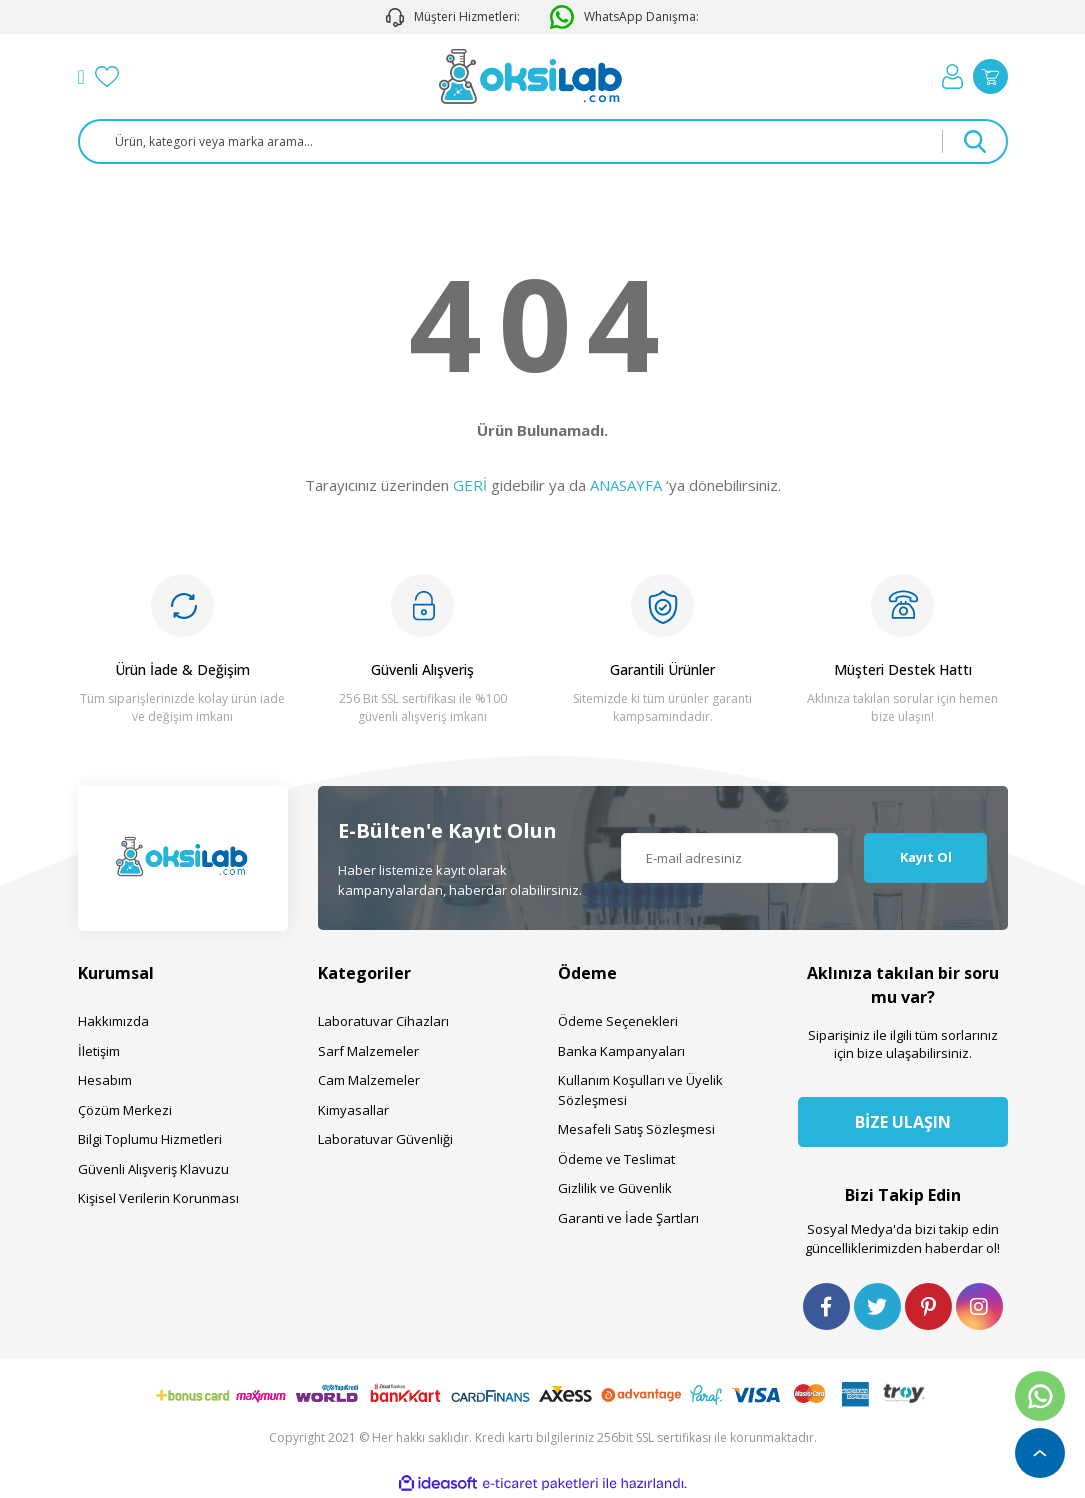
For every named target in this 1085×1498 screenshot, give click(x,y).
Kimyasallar (353, 1110)
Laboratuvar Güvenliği (385, 1139)
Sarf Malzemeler (368, 1051)
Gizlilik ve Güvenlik (615, 1188)
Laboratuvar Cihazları (383, 1021)
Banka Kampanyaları (621, 1051)
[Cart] (990, 76)
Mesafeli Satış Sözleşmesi (636, 1129)
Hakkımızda (113, 1021)
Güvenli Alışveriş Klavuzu (153, 1169)
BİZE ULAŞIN (903, 1122)
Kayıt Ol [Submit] (926, 857)
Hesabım (105, 1080)
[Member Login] (952, 76)
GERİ (470, 485)
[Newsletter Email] (730, 858)
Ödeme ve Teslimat (616, 1159)
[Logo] (530, 76)
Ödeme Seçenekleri (618, 1021)
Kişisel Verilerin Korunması (158, 1198)
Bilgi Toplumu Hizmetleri (150, 1139)
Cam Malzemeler (369, 1080)
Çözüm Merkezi (125, 1110)
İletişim (99, 1051)
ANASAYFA (626, 485)
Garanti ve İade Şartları (628, 1218)
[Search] (543, 141)
